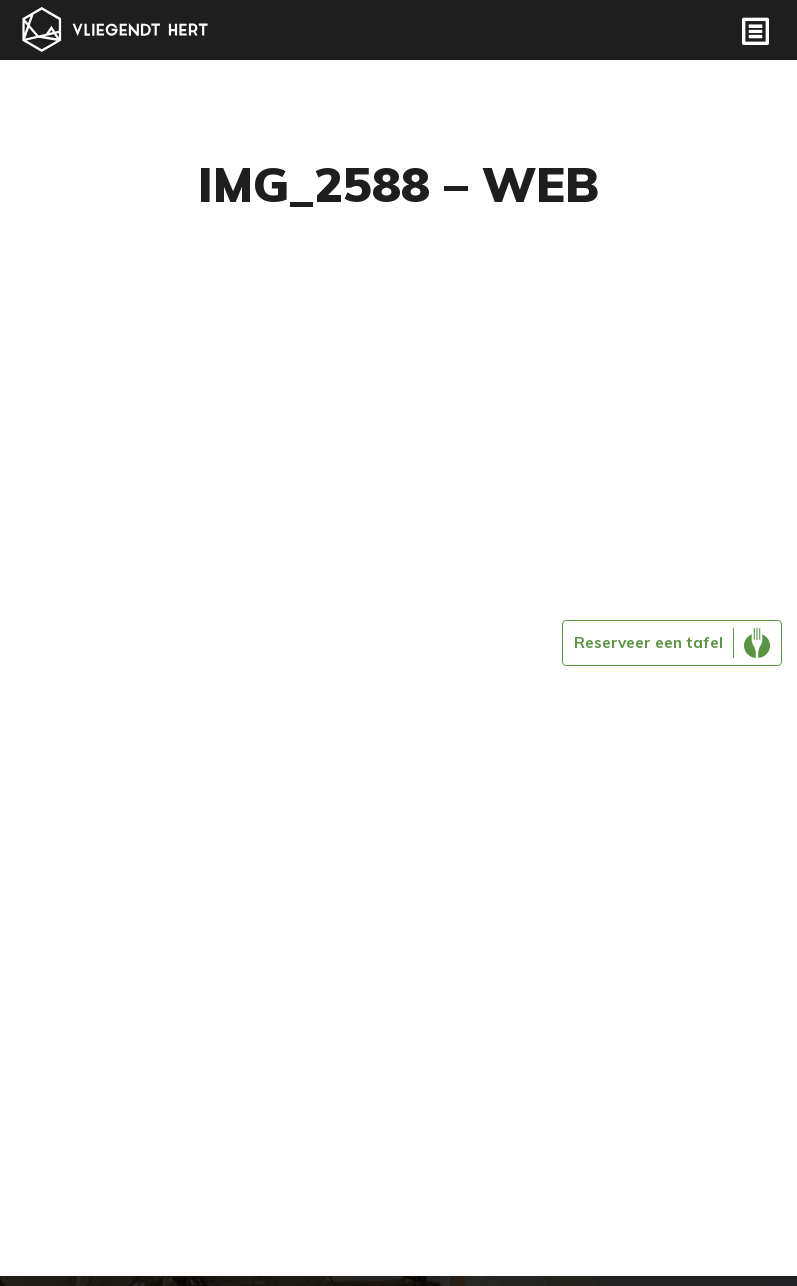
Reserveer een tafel (648, 642)
